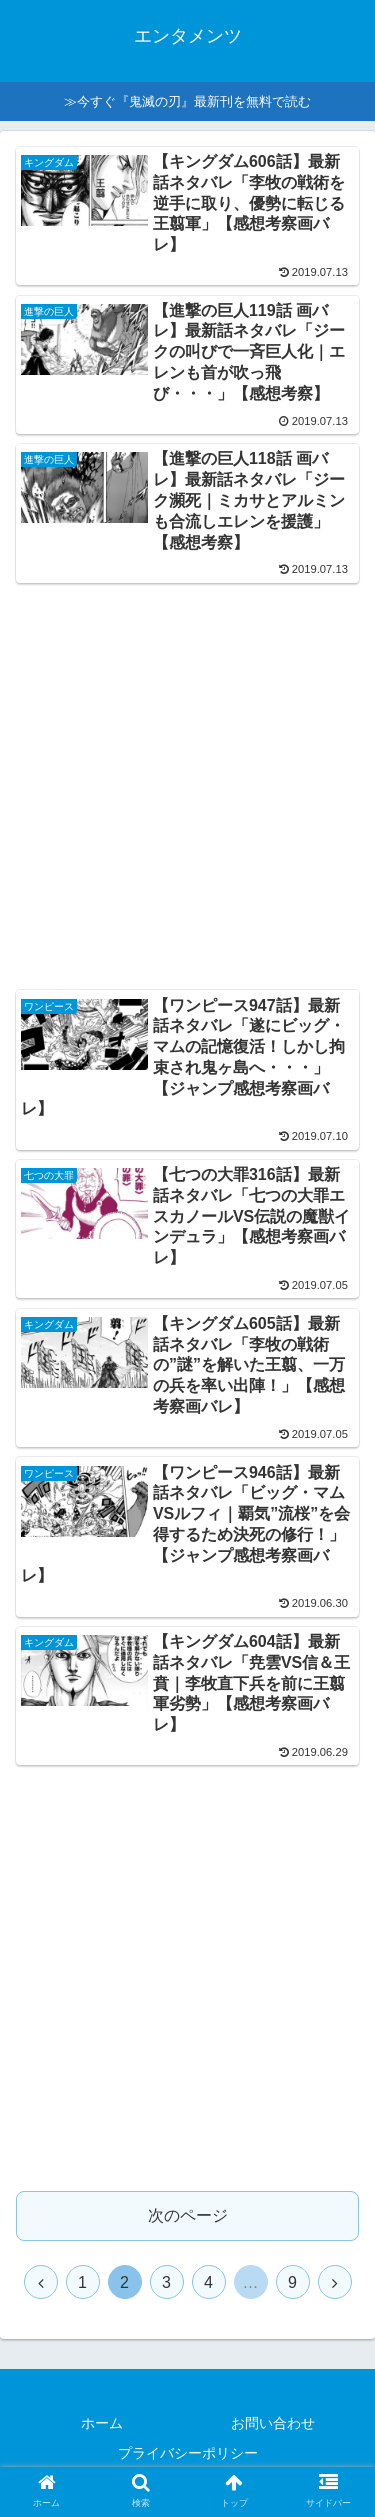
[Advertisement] (187, 780)
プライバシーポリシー (188, 2453)
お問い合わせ (273, 2423)
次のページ (188, 2215)
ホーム (102, 2423)
